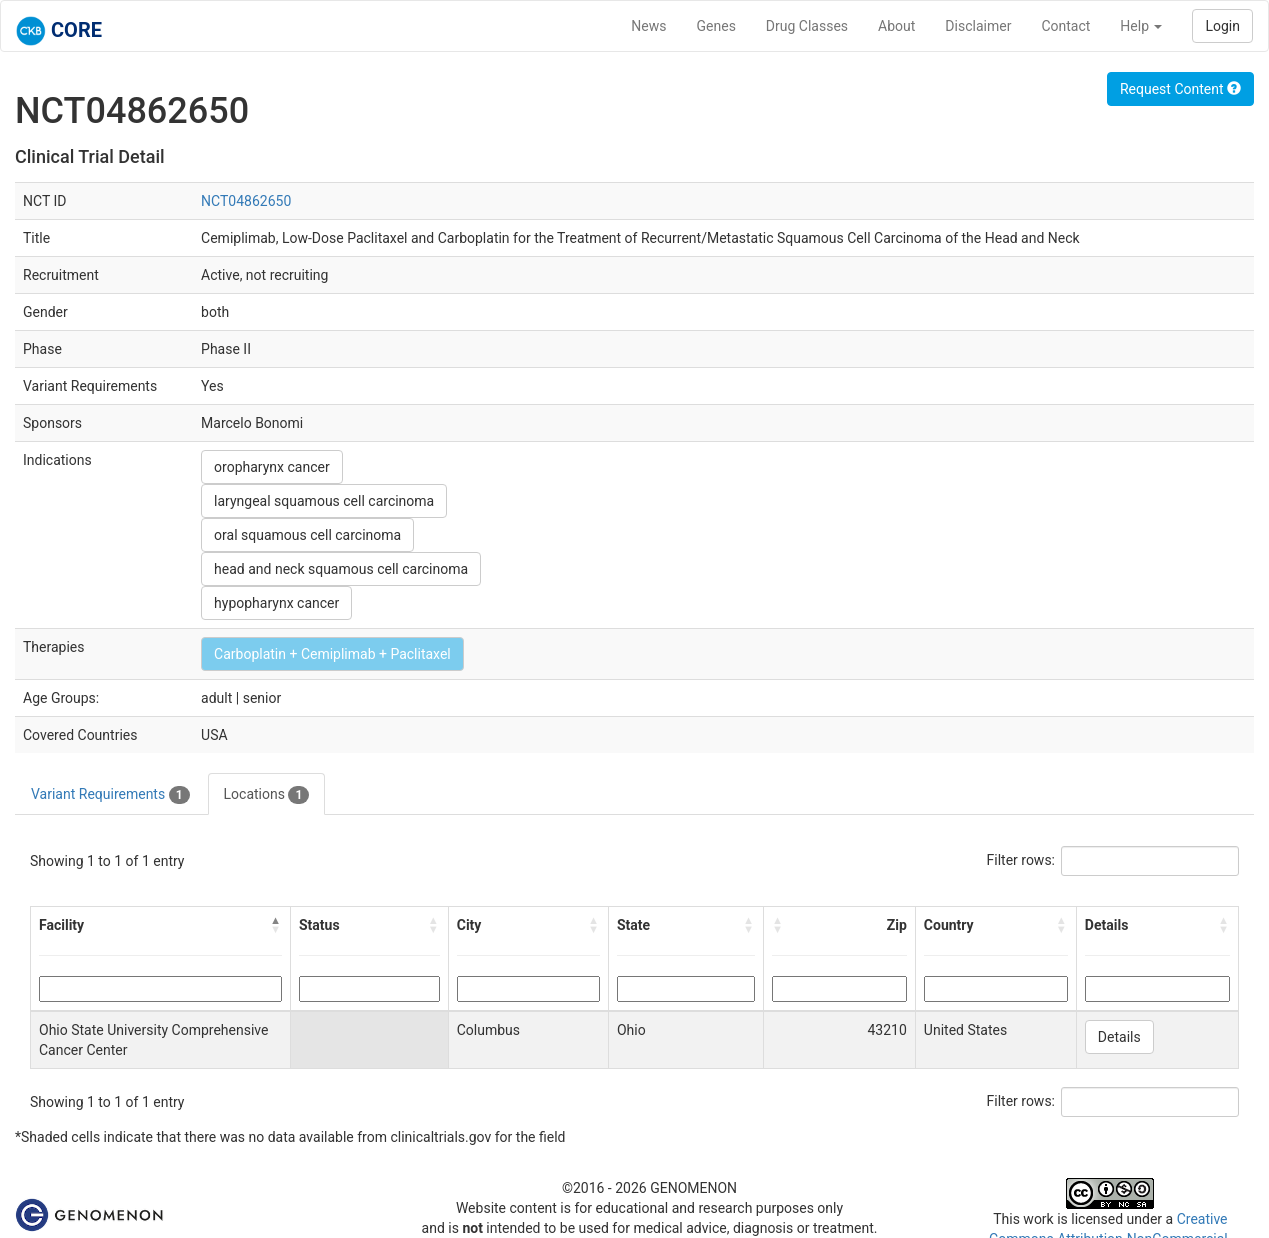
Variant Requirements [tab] (110, 795)
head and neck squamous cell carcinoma (341, 569)
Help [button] (1141, 26)
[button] (276, 925)
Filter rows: (1021, 860)
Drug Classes (807, 26)
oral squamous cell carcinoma (307, 535)
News (648, 26)
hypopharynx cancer (276, 603)
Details (1119, 1037)
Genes (716, 26)
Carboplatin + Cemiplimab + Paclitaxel (332, 654)
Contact (1065, 26)
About (896, 26)
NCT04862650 (246, 201)
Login (1222, 26)
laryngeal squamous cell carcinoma (324, 501)
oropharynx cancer (272, 467)
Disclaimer (978, 26)
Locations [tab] (267, 795)
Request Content (1180, 89)
